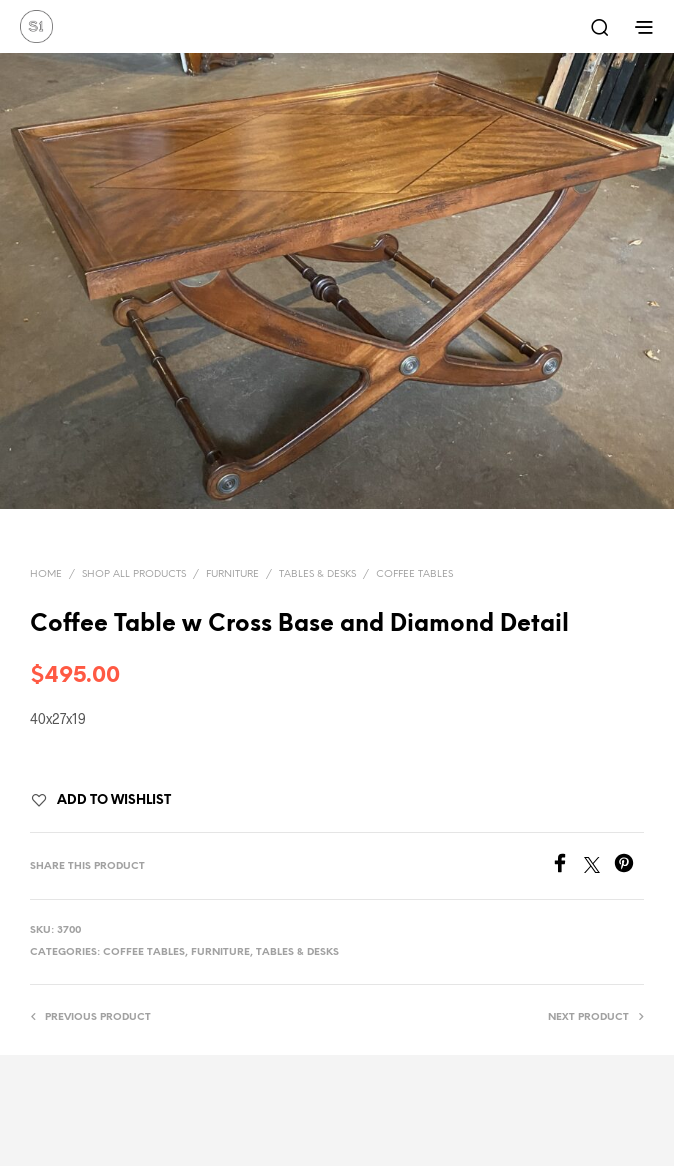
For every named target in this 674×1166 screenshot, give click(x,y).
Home (46, 574)
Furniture (232, 574)
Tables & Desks (317, 574)
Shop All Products (134, 574)
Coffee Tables (414, 574)
